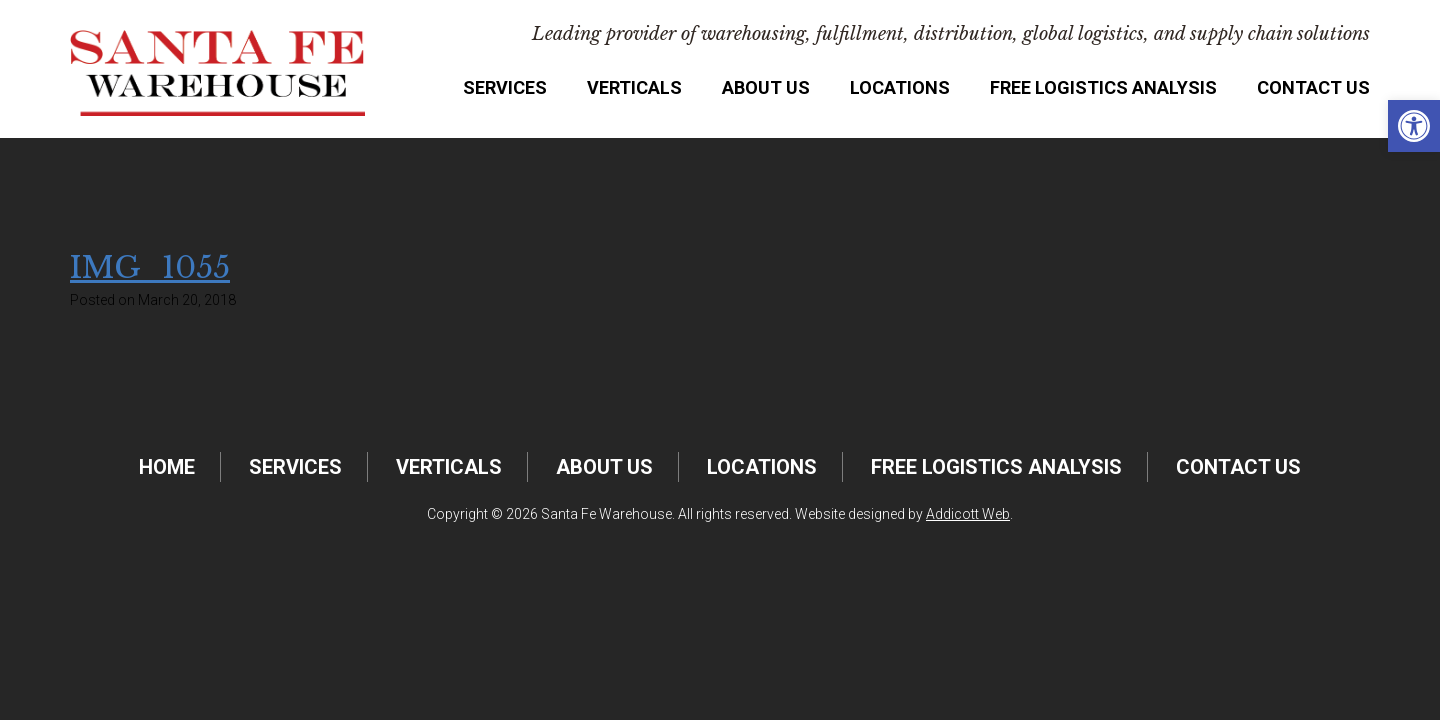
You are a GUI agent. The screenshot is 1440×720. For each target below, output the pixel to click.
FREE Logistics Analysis (1103, 87)
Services (505, 87)
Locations (900, 87)
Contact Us (1313, 87)
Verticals (634, 87)
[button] (1414, 126)
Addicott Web (968, 514)
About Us (766, 87)
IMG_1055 (150, 267)
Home (167, 467)
